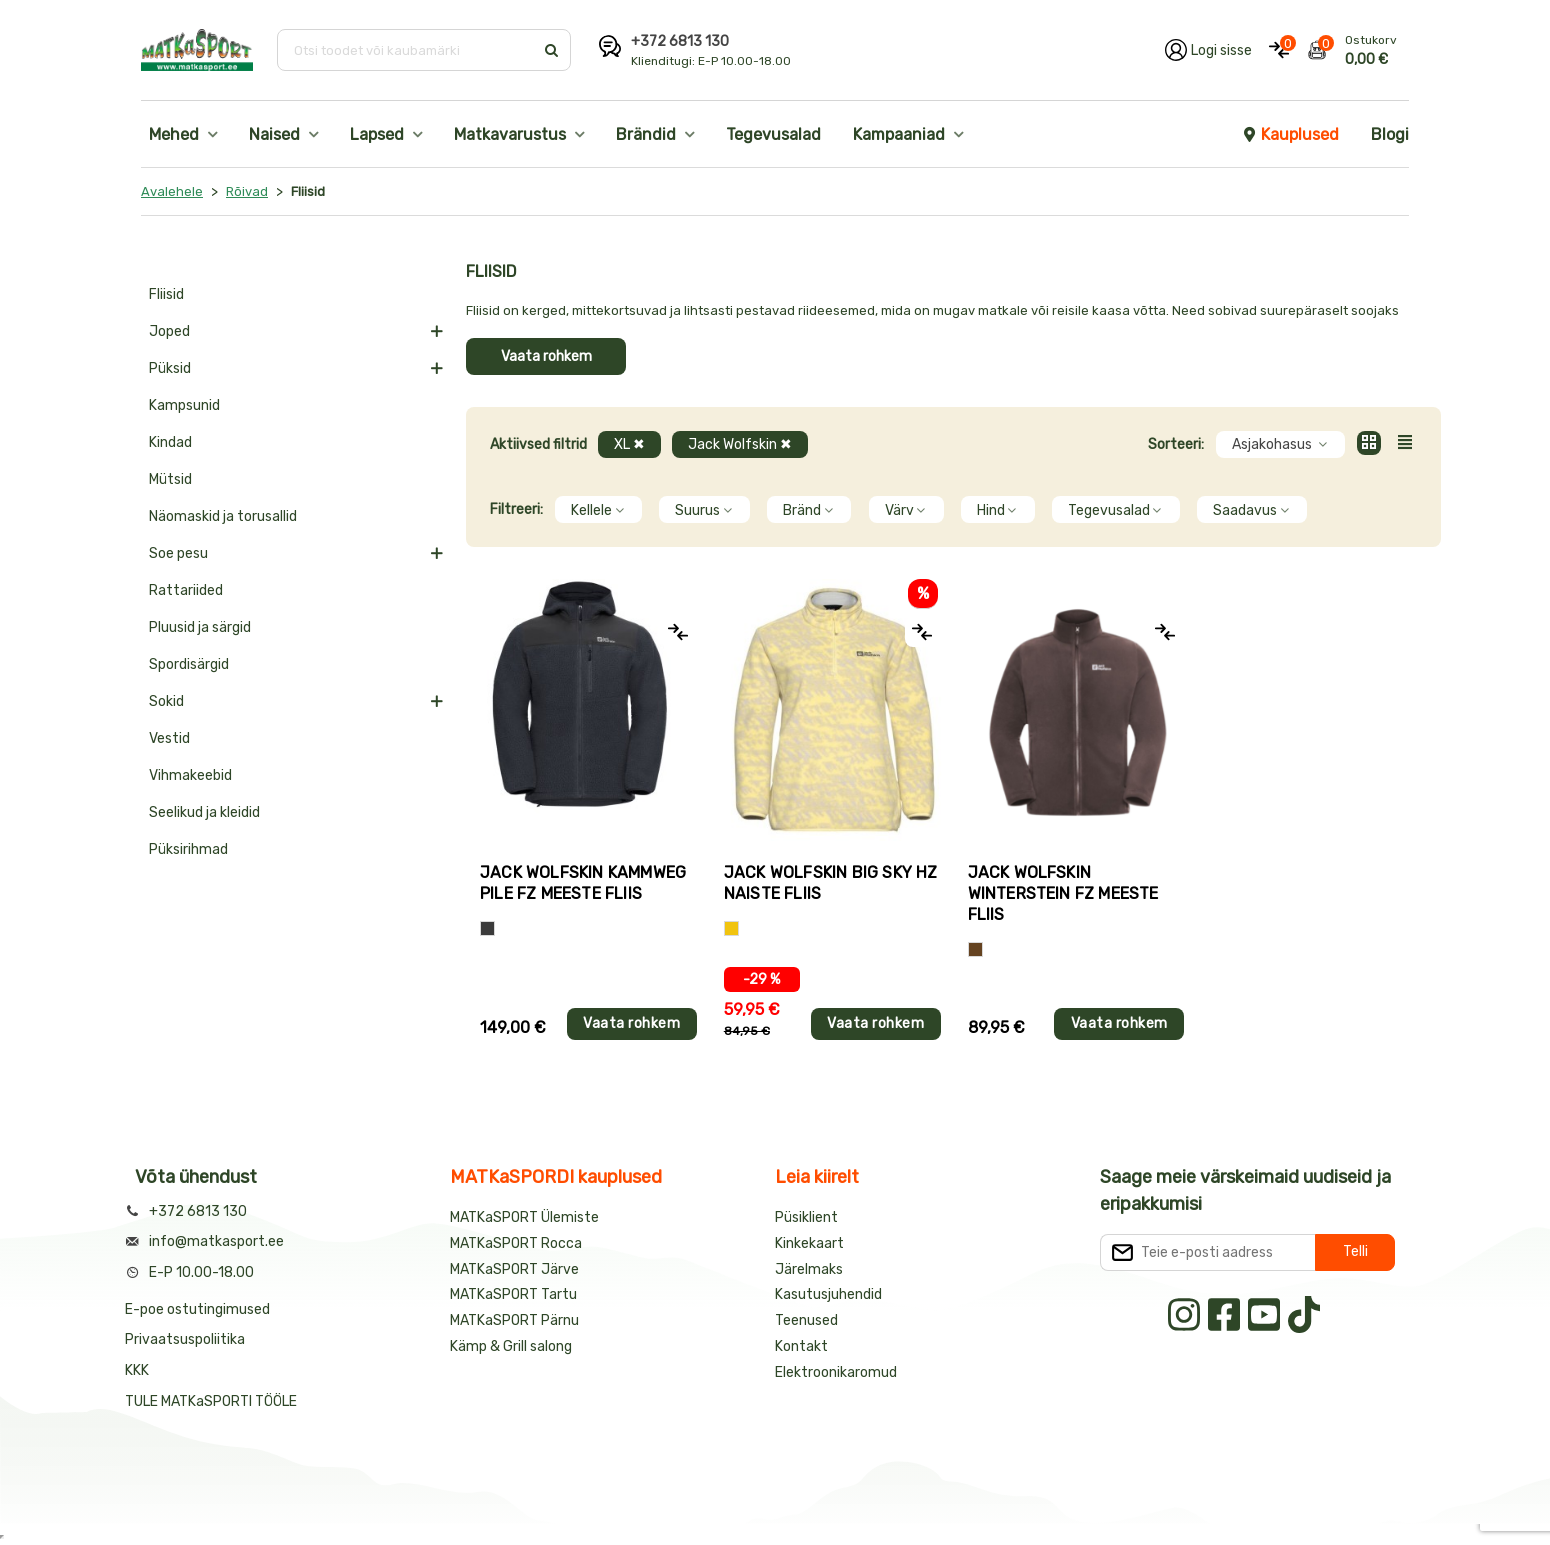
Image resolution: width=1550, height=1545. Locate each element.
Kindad (170, 442)
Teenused (806, 1320)
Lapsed (377, 134)
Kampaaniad (899, 134)
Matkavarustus (510, 134)
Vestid (169, 738)
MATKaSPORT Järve (514, 1269)
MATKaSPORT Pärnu (516, 1320)
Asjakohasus (1280, 444)
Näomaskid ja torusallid (223, 516)
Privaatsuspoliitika (185, 1339)
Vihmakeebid (190, 775)
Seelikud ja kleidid (204, 812)
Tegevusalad (773, 134)
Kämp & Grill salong (511, 1346)
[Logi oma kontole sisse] (1208, 50)
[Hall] (487, 928)
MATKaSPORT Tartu (513, 1294)
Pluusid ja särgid (200, 627)
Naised (274, 134)
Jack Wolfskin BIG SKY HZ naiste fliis (831, 883)
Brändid (646, 134)
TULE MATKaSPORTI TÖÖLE (211, 1401)
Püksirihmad (188, 849)
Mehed (174, 134)
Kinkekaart (809, 1243)
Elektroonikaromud (836, 1372)
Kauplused (1290, 134)
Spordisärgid (189, 664)
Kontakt (801, 1346)
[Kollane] (731, 928)
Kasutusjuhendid (828, 1294)
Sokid (166, 701)
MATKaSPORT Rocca (516, 1243)
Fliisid (166, 294)
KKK (137, 1370)
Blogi (1390, 134)
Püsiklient (806, 1217)
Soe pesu (178, 553)
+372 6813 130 (680, 41)
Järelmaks (809, 1269)
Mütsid (170, 479)
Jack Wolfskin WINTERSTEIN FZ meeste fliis (1063, 893)
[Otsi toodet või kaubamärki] (407, 50)
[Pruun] (975, 949)
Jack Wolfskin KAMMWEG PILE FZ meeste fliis (583, 883)
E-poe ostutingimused (197, 1309)
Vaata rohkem (546, 356)
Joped (169, 331)
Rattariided (186, 590)
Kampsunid (184, 405)
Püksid (170, 368)
